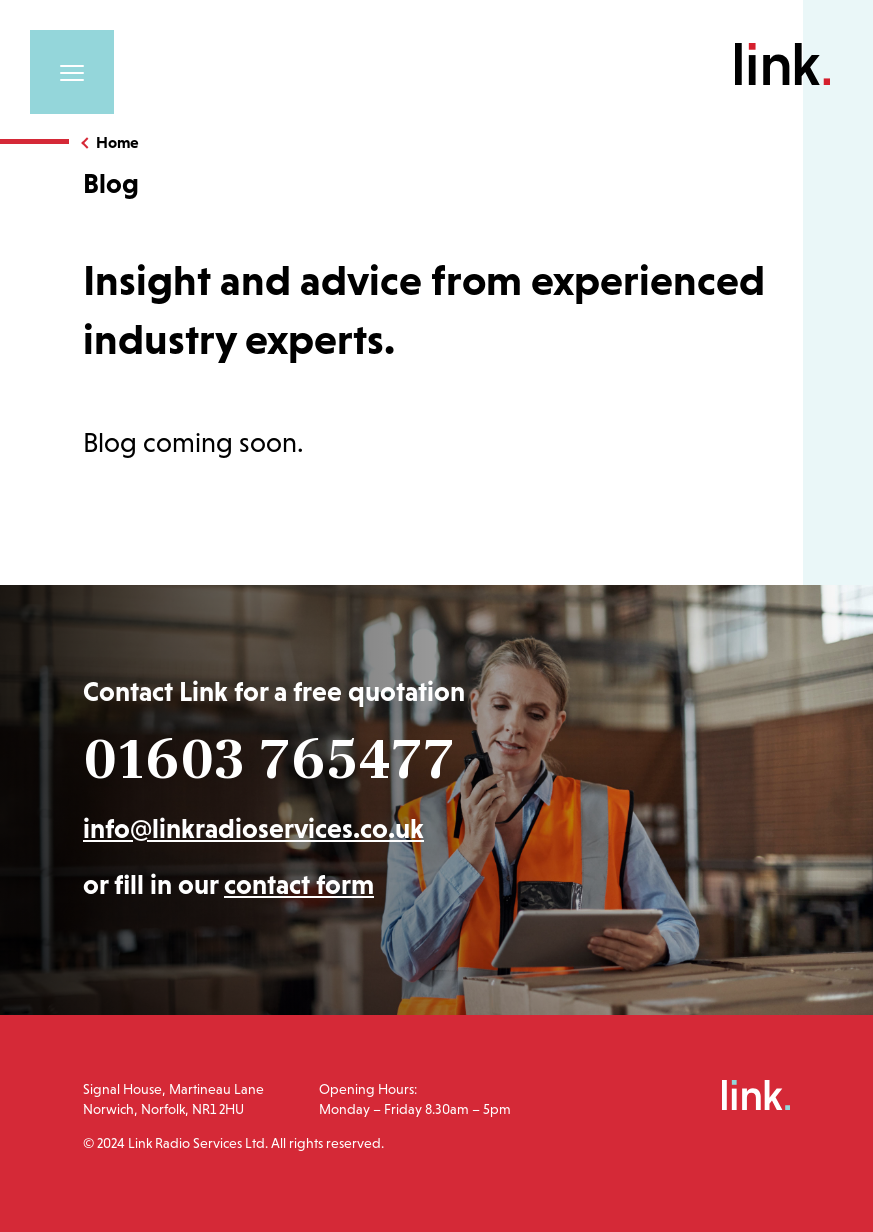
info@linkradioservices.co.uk (253, 828)
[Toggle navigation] (72, 72)
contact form (299, 884)
